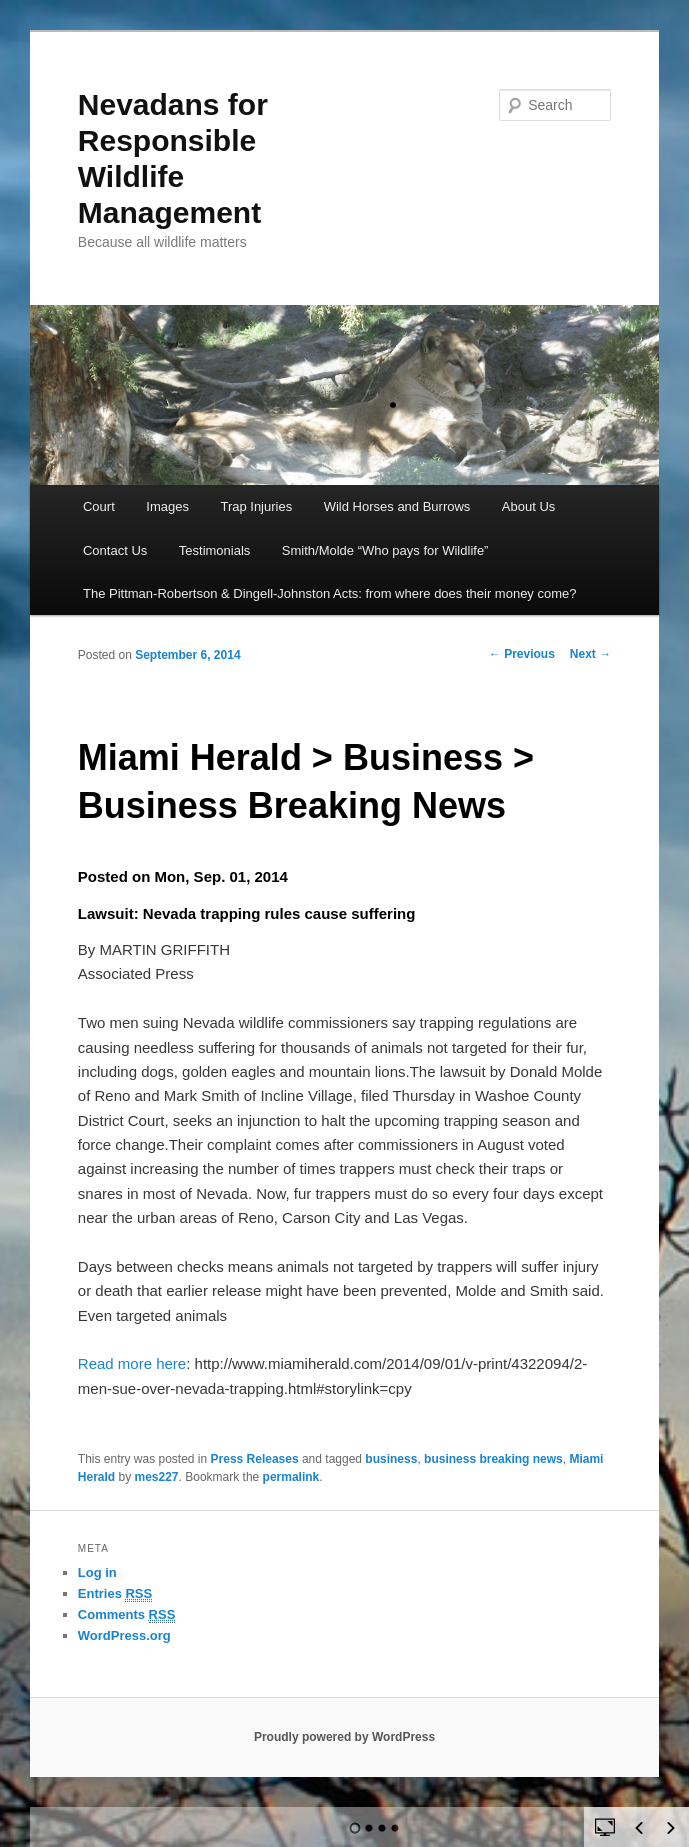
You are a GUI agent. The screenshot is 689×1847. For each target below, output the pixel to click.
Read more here (132, 1363)
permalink (291, 1477)
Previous (522, 654)
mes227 (157, 1477)
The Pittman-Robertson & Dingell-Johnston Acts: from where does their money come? (330, 593)
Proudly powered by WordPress (344, 1737)
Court (99, 506)
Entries (115, 1594)
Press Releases (255, 1459)
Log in (97, 1572)
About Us (528, 506)
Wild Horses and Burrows (397, 506)
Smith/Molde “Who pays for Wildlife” (385, 550)
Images (167, 506)
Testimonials (215, 550)
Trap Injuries (256, 506)
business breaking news (493, 1459)
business (391, 1459)
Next (590, 654)
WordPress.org (124, 1635)
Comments (127, 1615)
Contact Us (115, 550)
